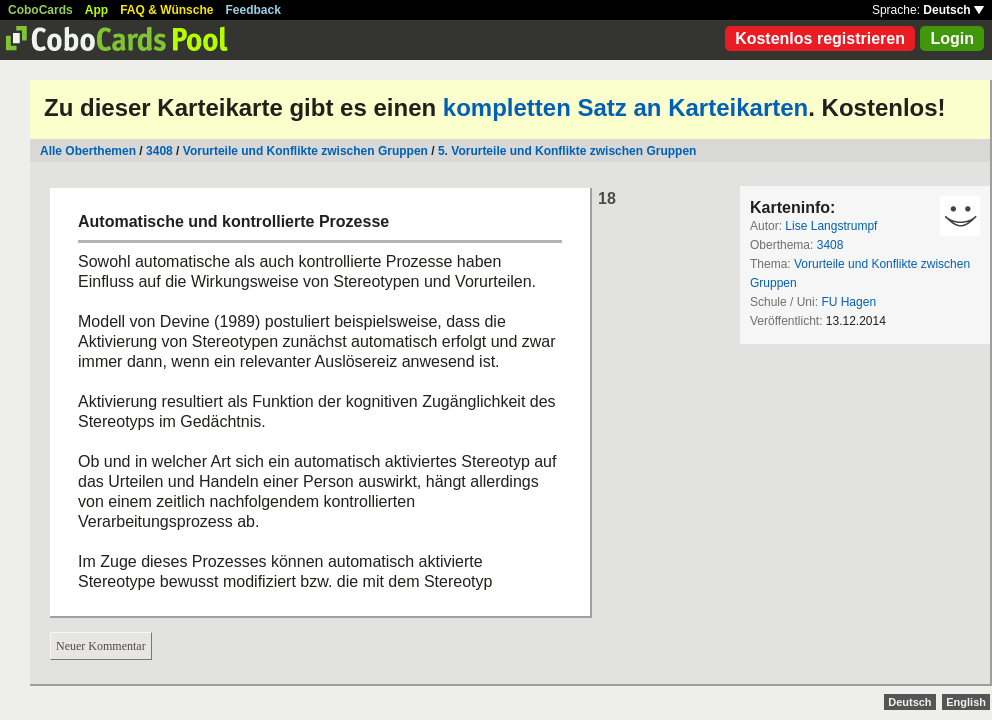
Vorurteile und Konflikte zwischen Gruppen (305, 151)
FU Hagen (848, 302)
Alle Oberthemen (88, 151)
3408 (159, 151)
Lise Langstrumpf (831, 226)
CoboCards (40, 10)
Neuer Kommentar (101, 646)
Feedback (253, 10)
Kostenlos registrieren (820, 38)
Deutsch (953, 10)
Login (952, 38)
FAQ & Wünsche (166, 10)
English (966, 702)
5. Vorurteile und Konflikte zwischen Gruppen (567, 151)
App (96, 10)
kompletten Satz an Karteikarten (625, 107)
